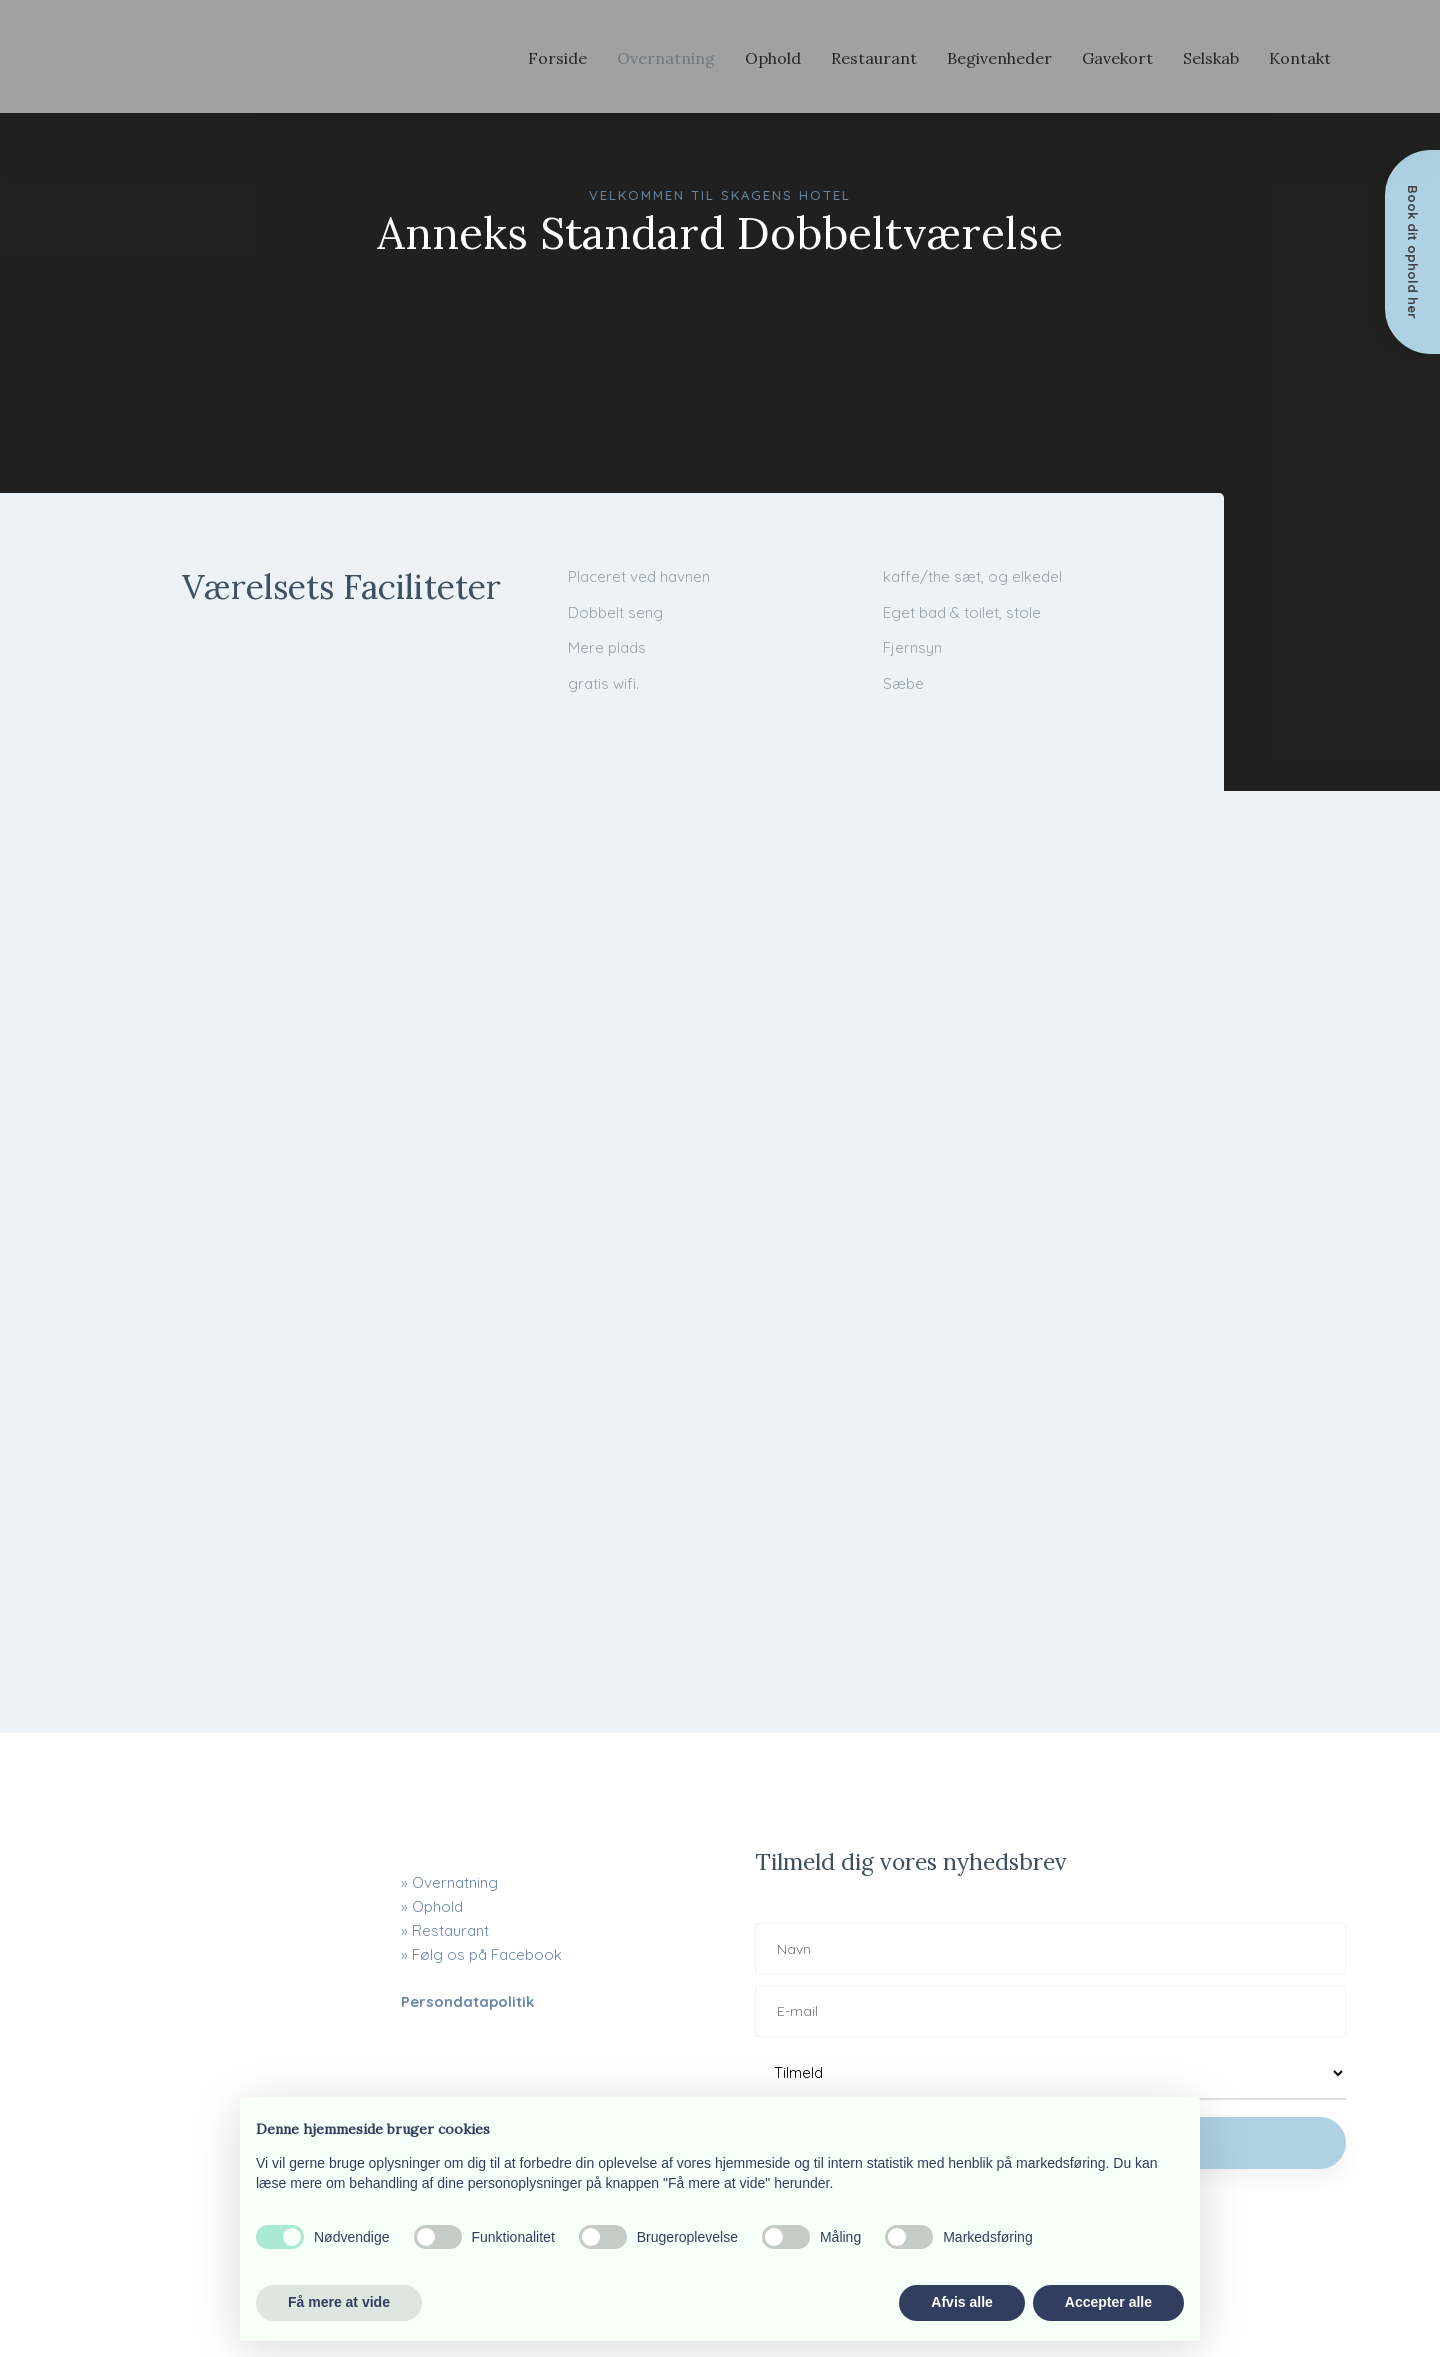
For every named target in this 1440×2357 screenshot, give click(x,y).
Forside (557, 58)
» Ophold (432, 1906)
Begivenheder (999, 58)
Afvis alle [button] (961, 2302)
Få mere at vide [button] (339, 2302)
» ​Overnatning (449, 1882)
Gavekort (1117, 58)
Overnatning (666, 58)
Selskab (1211, 58)
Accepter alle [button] (1108, 2302)
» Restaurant (445, 1930)
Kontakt (1300, 58)
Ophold (773, 58)
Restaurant (874, 58)
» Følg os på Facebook (481, 1954)
